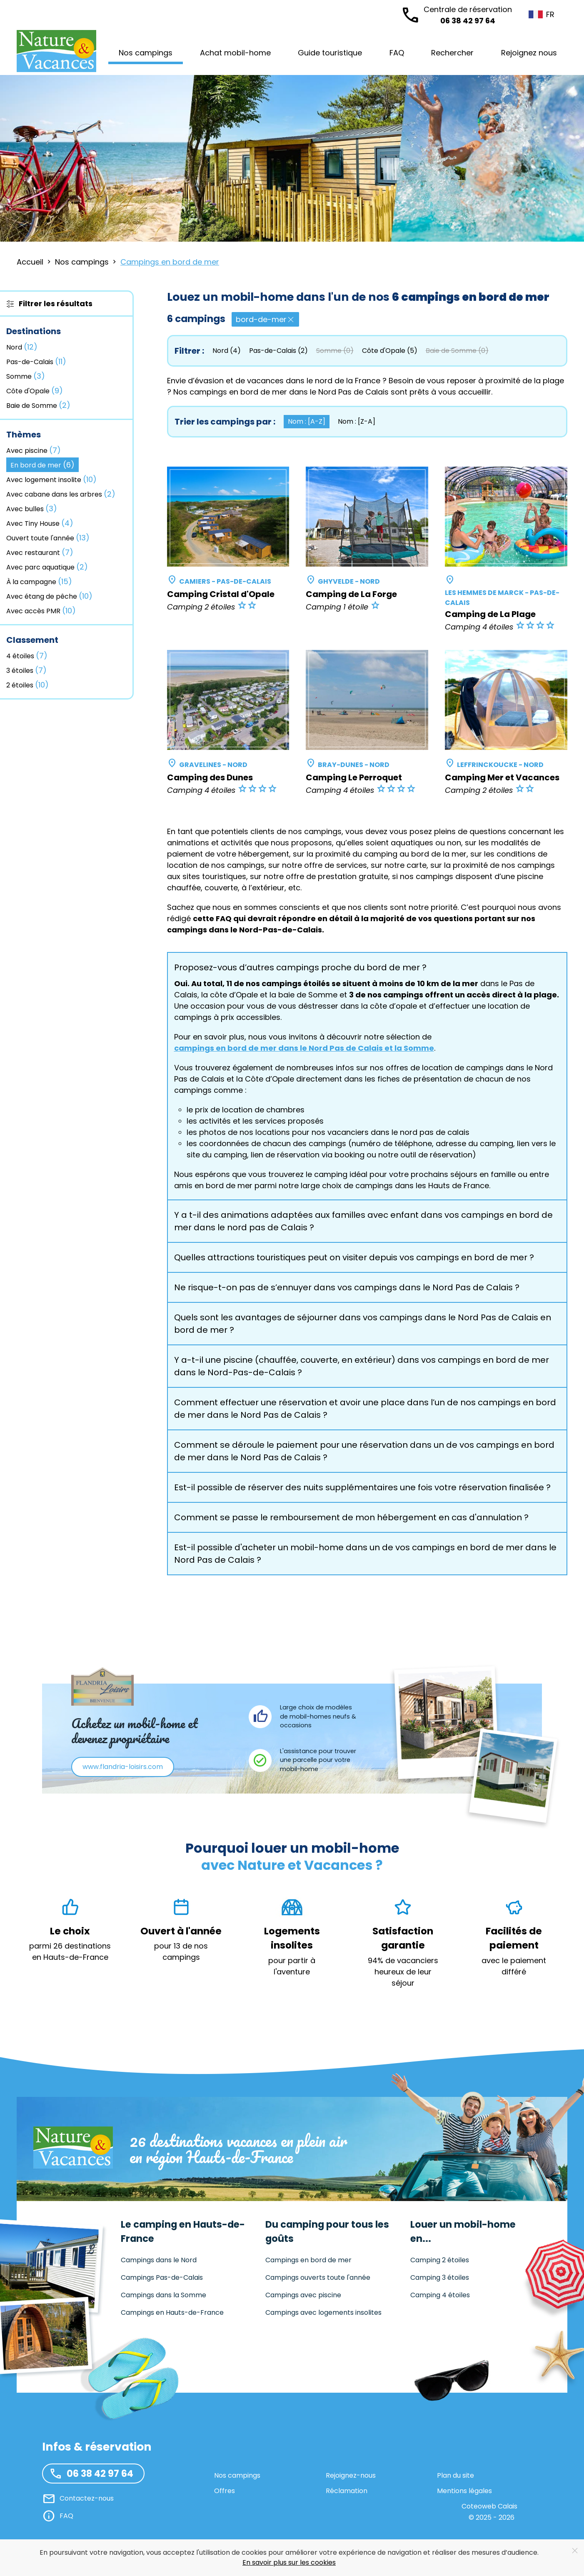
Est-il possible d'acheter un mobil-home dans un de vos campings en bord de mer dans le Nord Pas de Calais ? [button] (365, 1554)
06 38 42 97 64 (468, 15)
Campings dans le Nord (159, 2260)
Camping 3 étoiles (439, 2277)
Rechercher (452, 52)
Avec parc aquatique (47, 567)
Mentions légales (464, 2491)
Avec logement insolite (51, 479)
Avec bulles (31, 508)
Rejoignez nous (529, 52)
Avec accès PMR (41, 610)
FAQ (396, 52)
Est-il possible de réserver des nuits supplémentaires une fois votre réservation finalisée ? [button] (362, 1487)
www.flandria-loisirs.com (122, 1766)
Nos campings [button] (145, 52)
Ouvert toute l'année (48, 537)
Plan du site (455, 2475)
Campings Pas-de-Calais (162, 2277)
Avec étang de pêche (49, 596)
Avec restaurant (39, 552)
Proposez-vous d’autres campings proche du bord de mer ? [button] (300, 967)
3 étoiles (26, 670)
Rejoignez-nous (351, 2475)
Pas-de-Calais (36, 361)
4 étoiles (26, 655)
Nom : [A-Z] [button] (306, 421)
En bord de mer (42, 465)
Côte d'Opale (34, 390)
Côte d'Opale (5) (389, 350)
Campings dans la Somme (163, 2295)
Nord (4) (226, 350)
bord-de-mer (265, 319)
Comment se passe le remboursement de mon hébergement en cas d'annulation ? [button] (351, 1517)
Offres (224, 2491)
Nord (21, 347)
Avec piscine (33, 450)
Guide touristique (330, 52)
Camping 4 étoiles (440, 2295)
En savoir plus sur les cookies (289, 2562)
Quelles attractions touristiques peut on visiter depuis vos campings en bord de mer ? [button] (354, 1257)
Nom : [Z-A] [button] (356, 421)
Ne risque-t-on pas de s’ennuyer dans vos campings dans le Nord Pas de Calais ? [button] (346, 1287)
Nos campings (237, 2475)
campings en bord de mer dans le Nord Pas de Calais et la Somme (304, 1048)
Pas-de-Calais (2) (278, 350)
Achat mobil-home (235, 52)
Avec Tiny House (39, 523)
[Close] (575, 2551)
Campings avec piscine (303, 2295)
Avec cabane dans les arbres (60, 494)
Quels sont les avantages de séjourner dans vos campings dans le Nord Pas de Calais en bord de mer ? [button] (362, 1324)
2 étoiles (27, 685)
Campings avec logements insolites (323, 2312)
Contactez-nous (87, 2498)
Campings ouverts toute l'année (317, 2277)
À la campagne (39, 581)
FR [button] (535, 14)
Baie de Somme (38, 405)
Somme (25, 376)
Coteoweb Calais (489, 2506)
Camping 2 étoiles (439, 2260)
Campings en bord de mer (308, 2260)
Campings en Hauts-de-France (172, 2312)
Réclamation (346, 2491)
